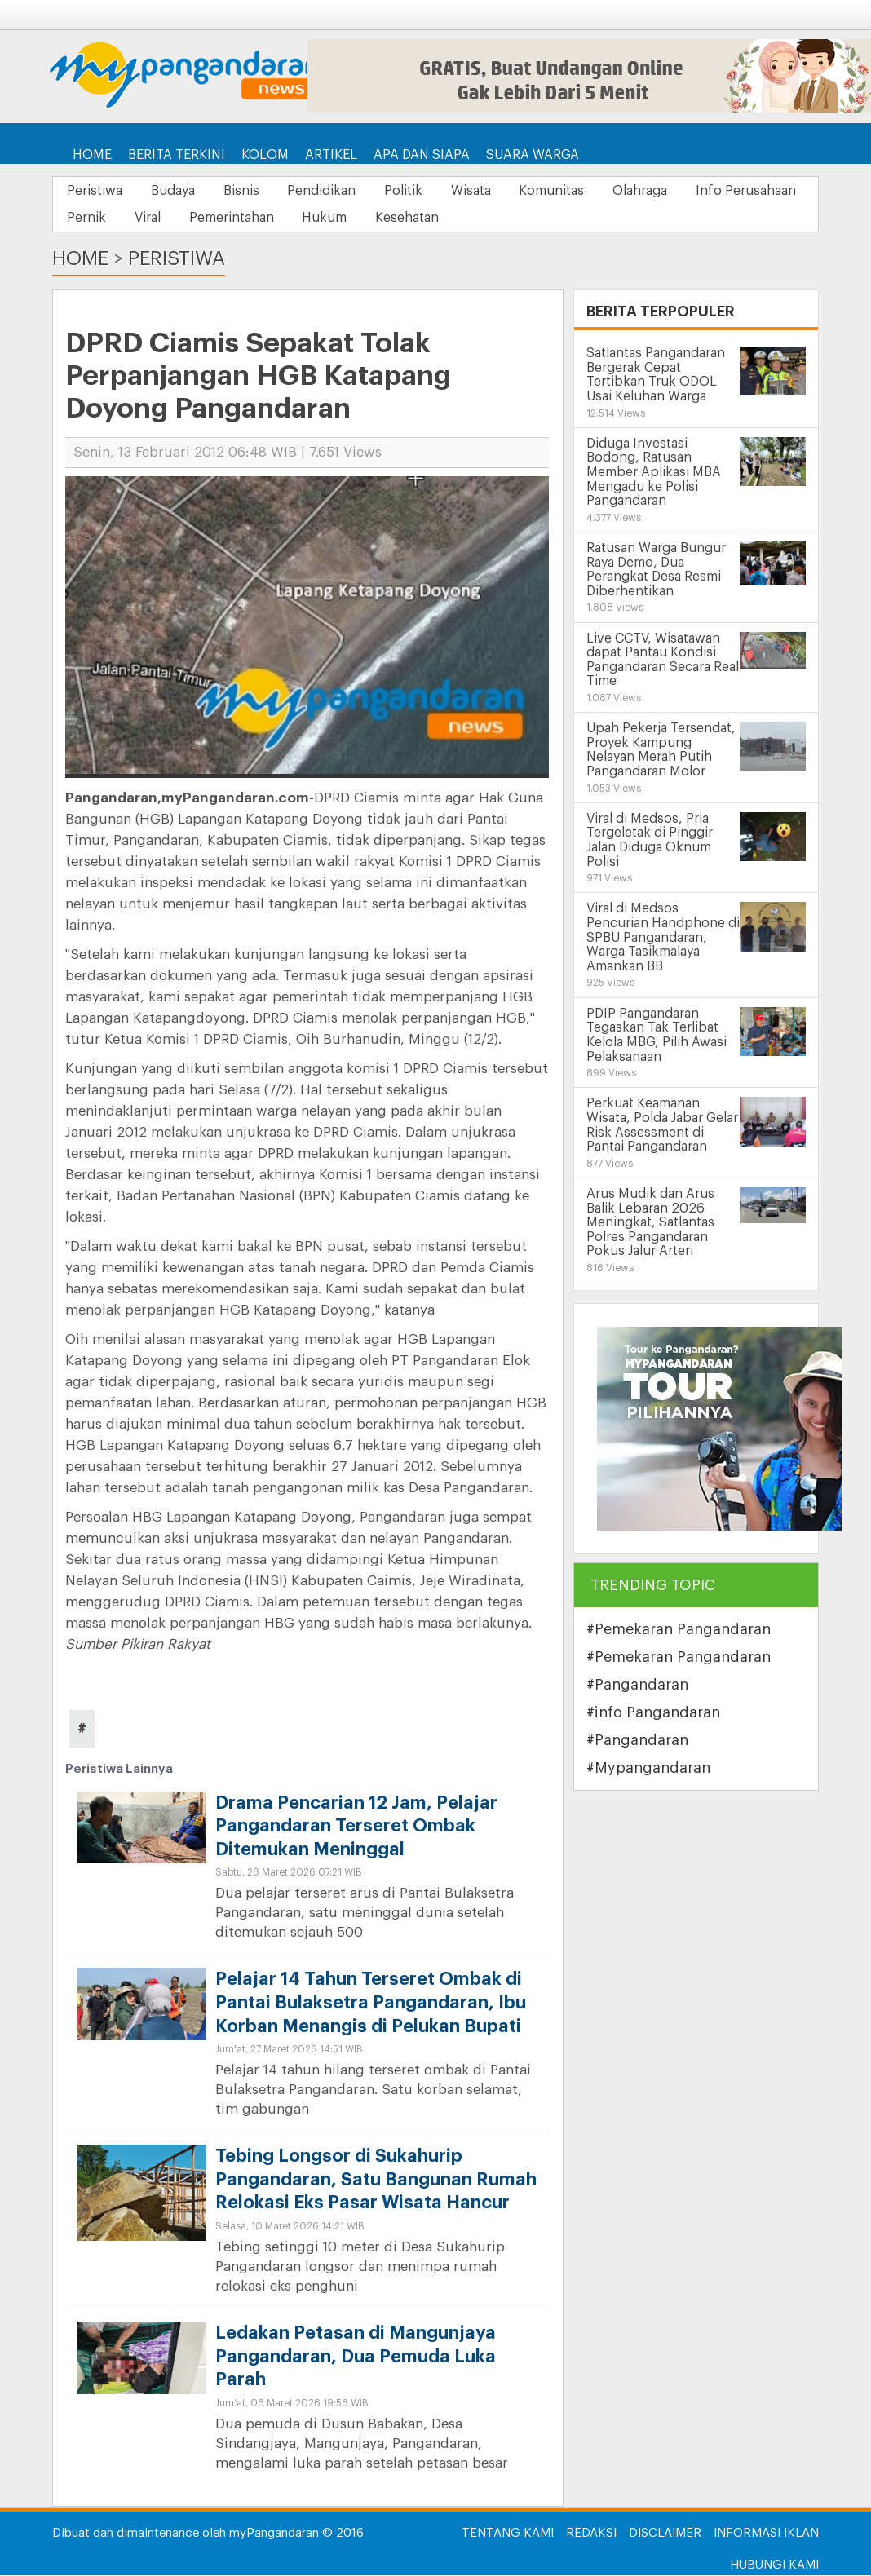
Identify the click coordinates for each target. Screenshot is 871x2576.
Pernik (222, 218)
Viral (289, 218)
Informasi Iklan (766, 2534)
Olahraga (678, 190)
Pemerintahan (377, 218)
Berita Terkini (176, 154)
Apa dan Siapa (422, 154)
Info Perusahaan (119, 218)
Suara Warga (532, 154)
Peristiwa (97, 190)
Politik (426, 190)
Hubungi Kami (774, 2566)
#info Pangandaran (653, 1713)
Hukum (475, 218)
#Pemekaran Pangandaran (678, 1630)
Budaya (180, 190)
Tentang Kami (508, 2534)
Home (92, 154)
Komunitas (584, 190)
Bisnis (254, 190)
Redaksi (591, 2534)
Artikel (331, 154)
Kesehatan (563, 218)
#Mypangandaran (648, 1768)
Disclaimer (665, 2534)
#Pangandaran (637, 1685)
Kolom (265, 154)
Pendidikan (339, 190)
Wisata (499, 190)
